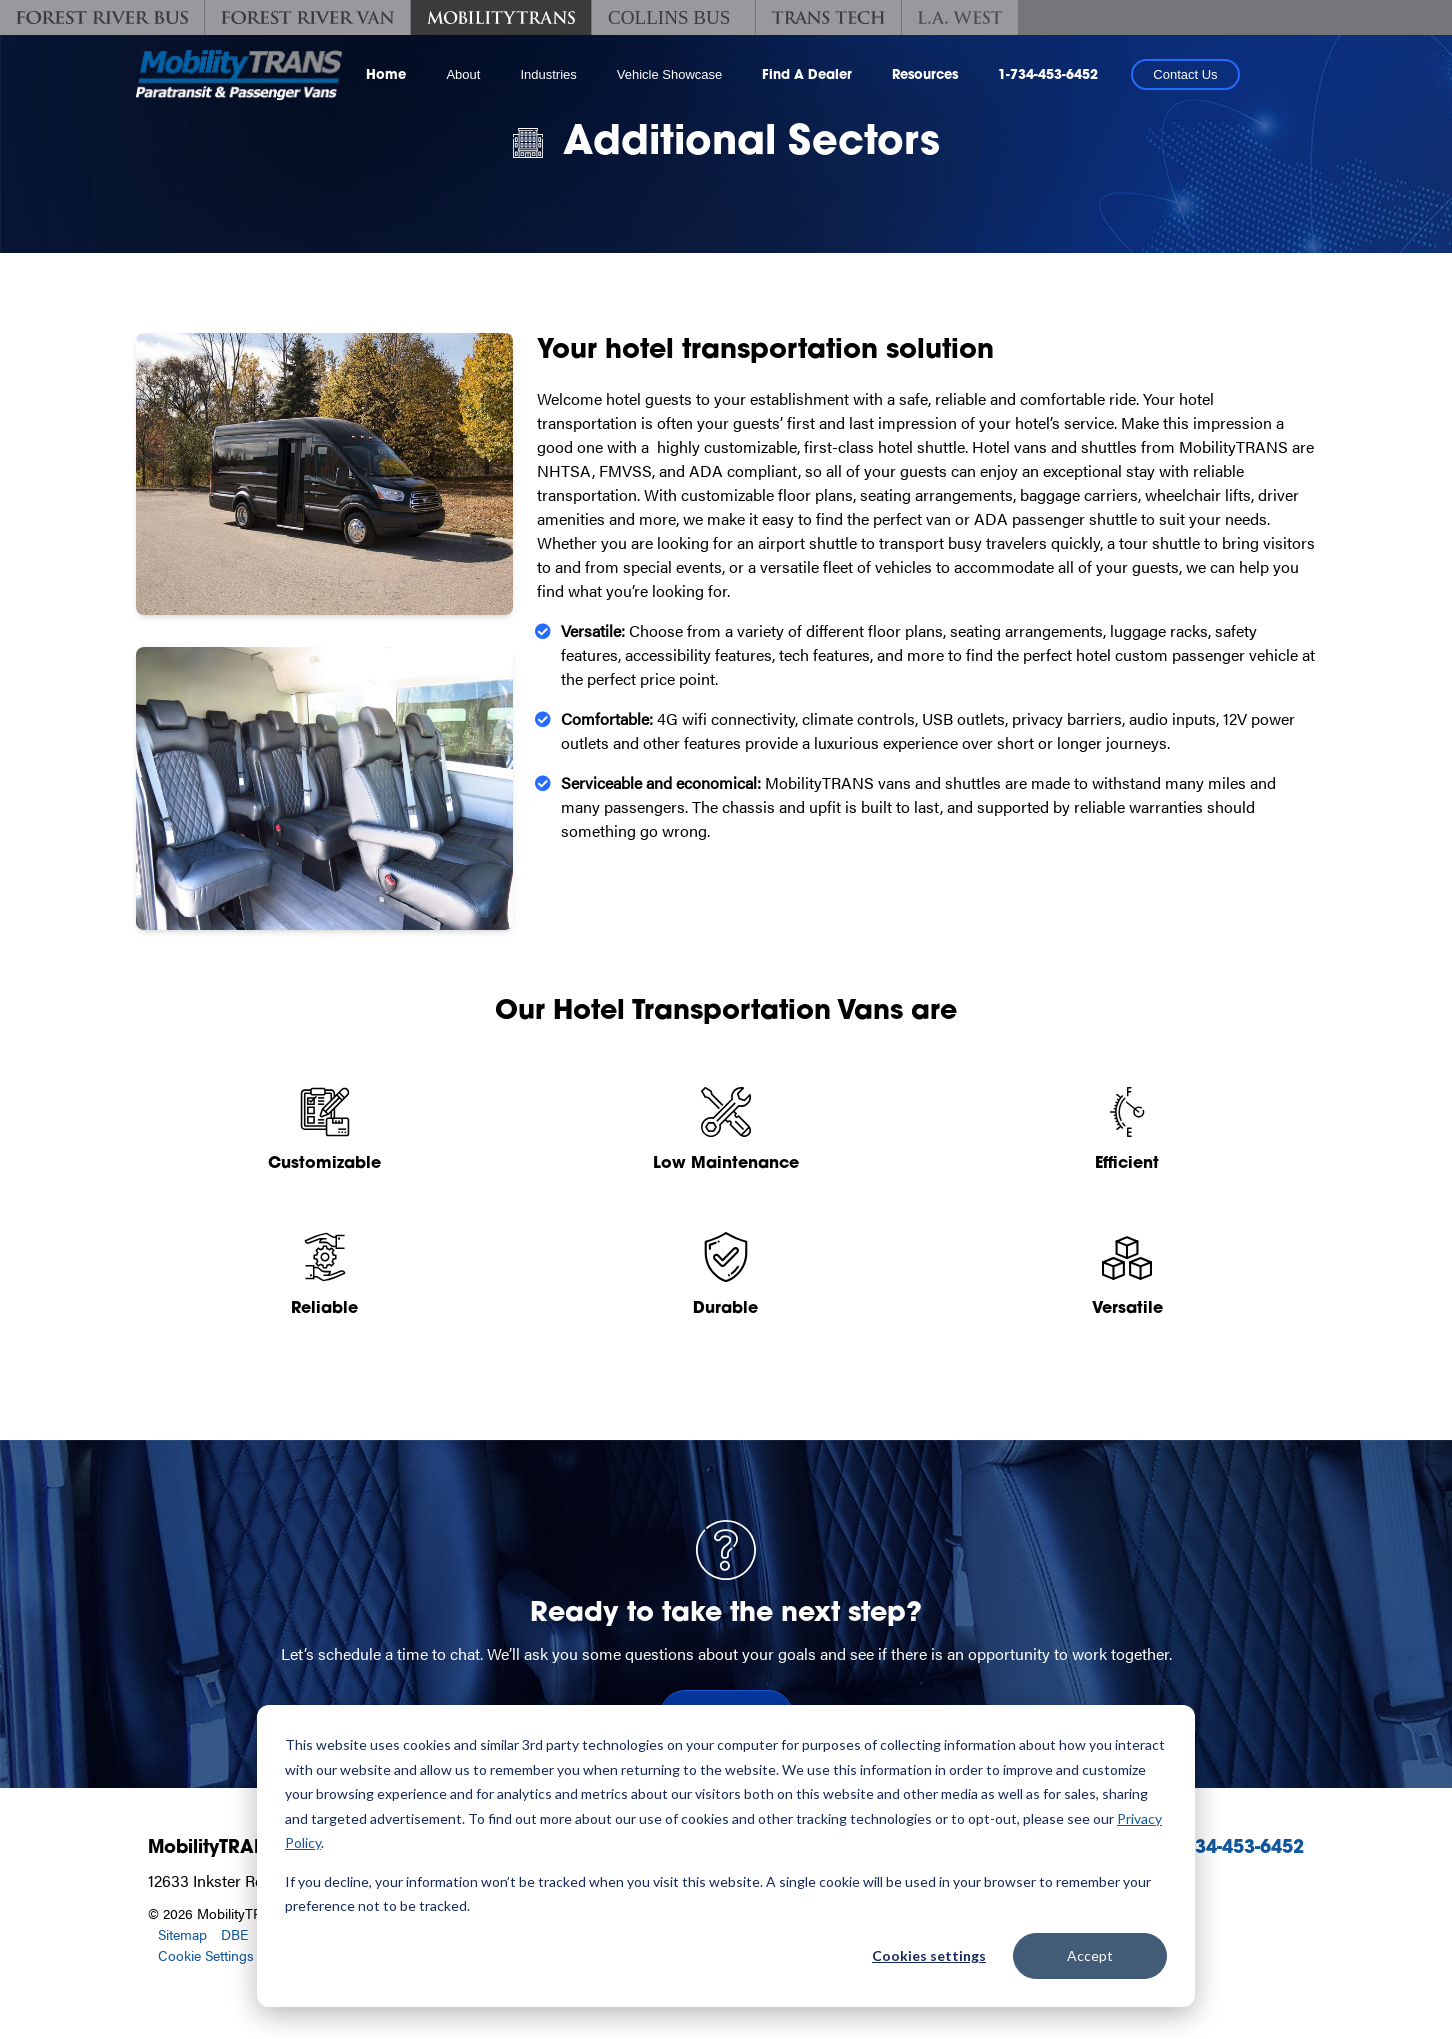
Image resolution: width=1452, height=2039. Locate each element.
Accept (1090, 1955)
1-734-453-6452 (1048, 75)
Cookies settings (929, 1955)
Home (386, 75)
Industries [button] (548, 74)
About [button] (463, 74)
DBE (234, 1934)
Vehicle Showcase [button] (670, 74)
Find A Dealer (807, 75)
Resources (925, 75)
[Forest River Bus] (102, 17)
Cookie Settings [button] (206, 1955)
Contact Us (1185, 74)
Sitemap (182, 1934)
